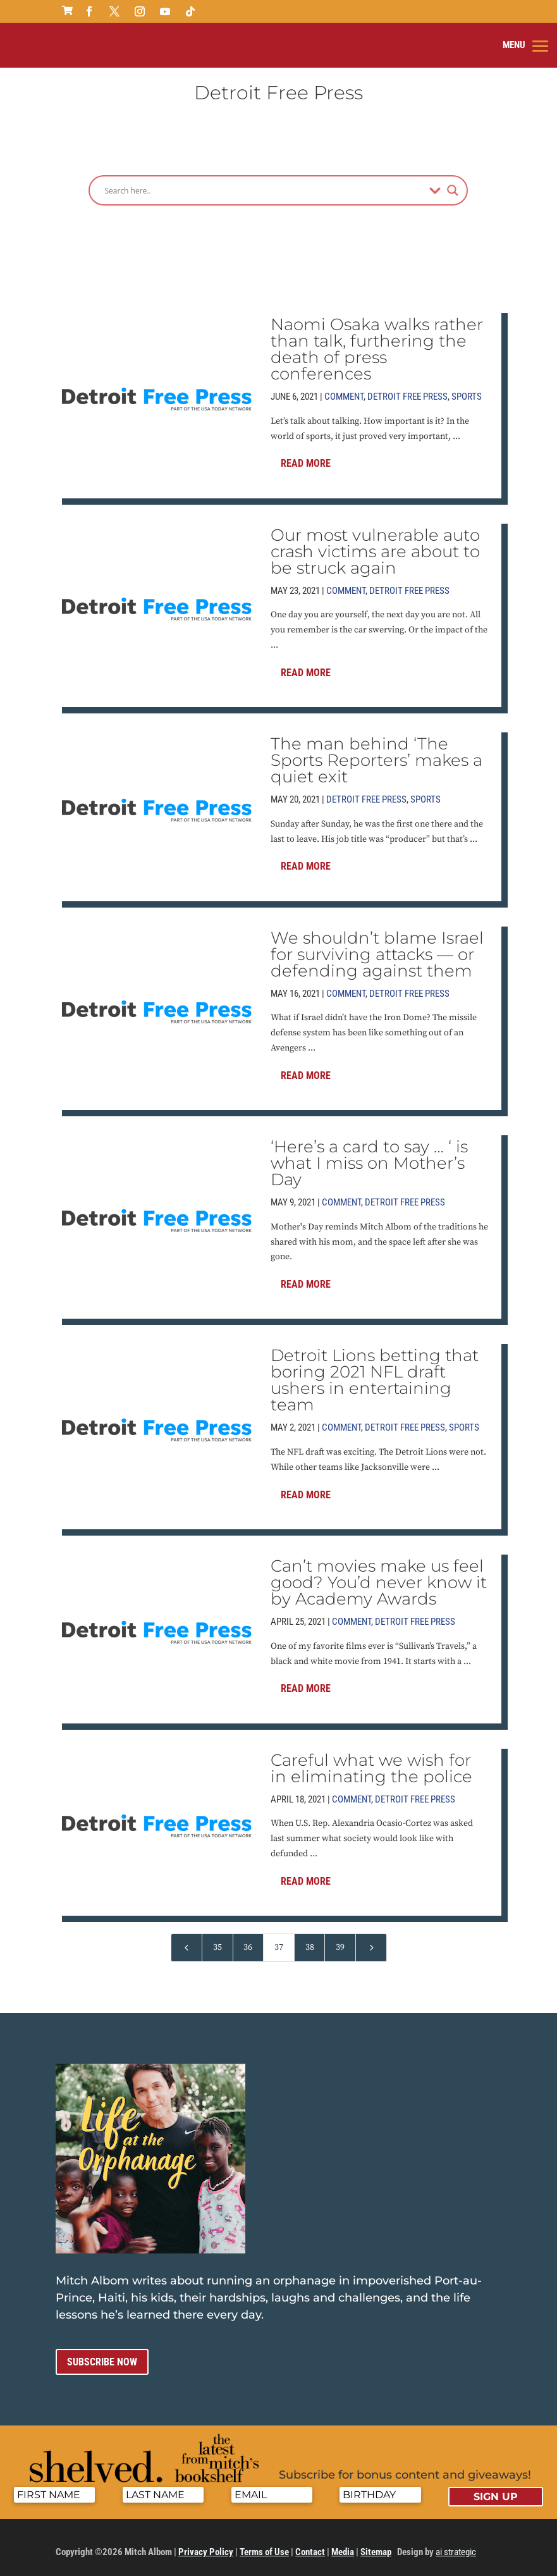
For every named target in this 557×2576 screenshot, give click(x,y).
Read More (306, 457)
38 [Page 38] (309, 1940)
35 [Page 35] (217, 1940)
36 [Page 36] (247, 1940)
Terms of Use (264, 2545)
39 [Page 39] (340, 1940)
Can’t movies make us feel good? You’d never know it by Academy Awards (379, 1575)
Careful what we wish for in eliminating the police (371, 1761)
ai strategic (456, 2545)
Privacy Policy (205, 2545)
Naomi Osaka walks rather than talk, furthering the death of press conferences (377, 342)
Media (342, 2545)
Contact (310, 2545)
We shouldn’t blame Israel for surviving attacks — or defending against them (377, 947)
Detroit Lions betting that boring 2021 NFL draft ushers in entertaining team (375, 1373)
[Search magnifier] (453, 183)
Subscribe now (102, 2355)
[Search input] (263, 183)
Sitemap (375, 2545)
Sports (466, 389)
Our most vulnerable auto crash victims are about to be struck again (375, 544)
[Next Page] (371, 1940)
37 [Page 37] (278, 1940)
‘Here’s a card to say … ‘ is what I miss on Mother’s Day (369, 1156)
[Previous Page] (186, 1940)
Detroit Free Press (407, 389)
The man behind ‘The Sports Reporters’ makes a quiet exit (376, 753)
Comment (344, 389)
